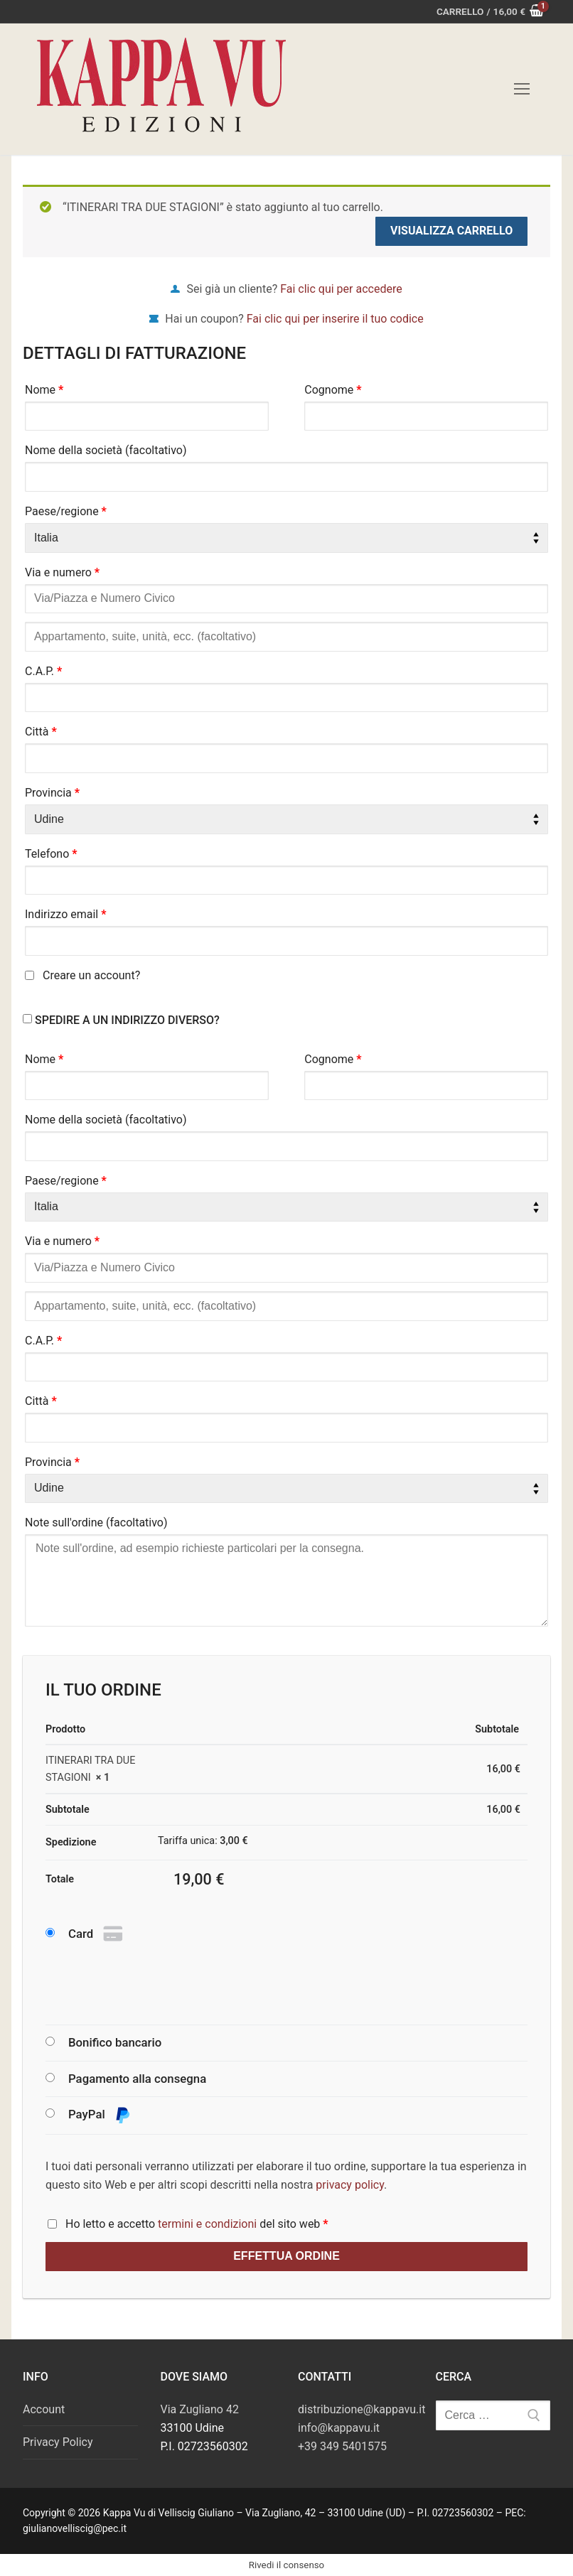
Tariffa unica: (203, 1841)
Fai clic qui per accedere (341, 289)
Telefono (51, 854)
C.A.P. (43, 671)
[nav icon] (522, 89)
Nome (44, 390)
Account (44, 2409)
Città (41, 731)
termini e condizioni (207, 2224)
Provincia (52, 792)
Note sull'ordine (96, 1522)
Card (97, 1934)
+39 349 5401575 (342, 2446)
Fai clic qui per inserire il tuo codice (335, 318)
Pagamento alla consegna (137, 2078)
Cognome (332, 390)
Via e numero (62, 572)
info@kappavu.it (339, 2428)
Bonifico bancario (114, 2042)
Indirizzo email (66, 914)
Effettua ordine (286, 2256)
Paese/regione (66, 511)
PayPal (99, 2115)
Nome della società (106, 450)
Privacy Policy (58, 2442)
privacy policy (350, 2185)
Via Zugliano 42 (200, 2409)
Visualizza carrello (451, 230)
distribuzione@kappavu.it (361, 2409)
